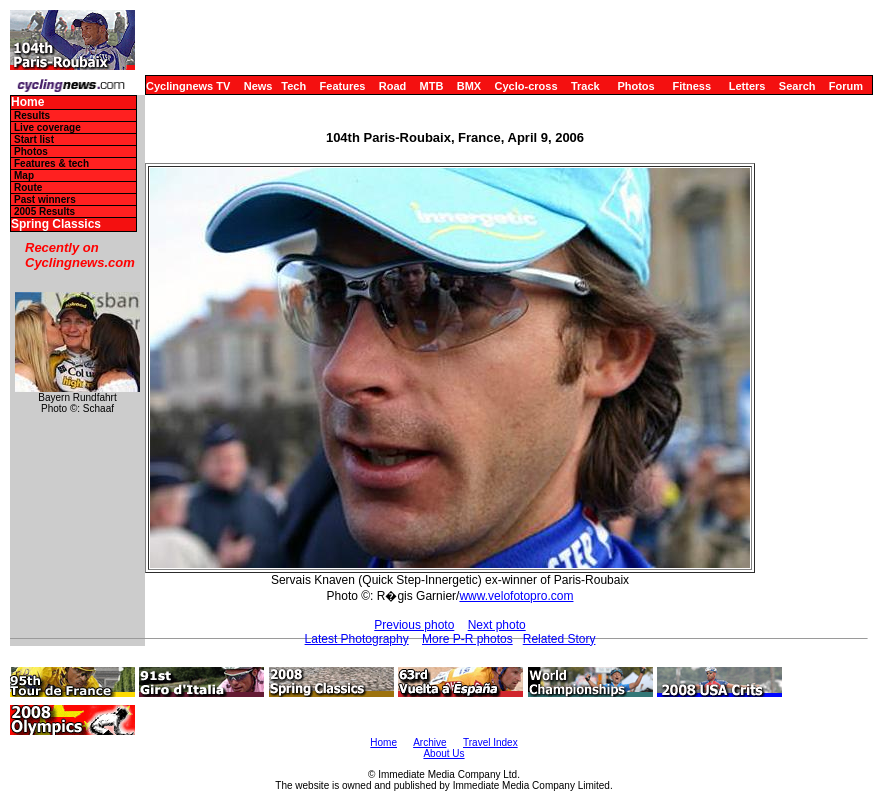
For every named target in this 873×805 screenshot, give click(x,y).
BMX (469, 86)
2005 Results (44, 211)
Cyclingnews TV (188, 86)
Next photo (497, 625)
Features (343, 86)
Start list (34, 139)
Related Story (559, 639)
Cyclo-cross (526, 86)
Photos (635, 86)
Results (32, 115)
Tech (293, 86)
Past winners (45, 199)
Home (27, 102)
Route (28, 187)
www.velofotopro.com (516, 596)
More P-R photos (467, 639)
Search (797, 86)
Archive (429, 742)
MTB (432, 86)
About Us (443, 753)
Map (24, 175)
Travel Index (490, 742)
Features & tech (51, 163)
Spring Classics (56, 224)
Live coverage (47, 127)
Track (585, 86)
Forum (846, 86)
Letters (747, 86)
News (258, 86)
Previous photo (414, 625)
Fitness (691, 86)
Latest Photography (357, 639)
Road (393, 86)
